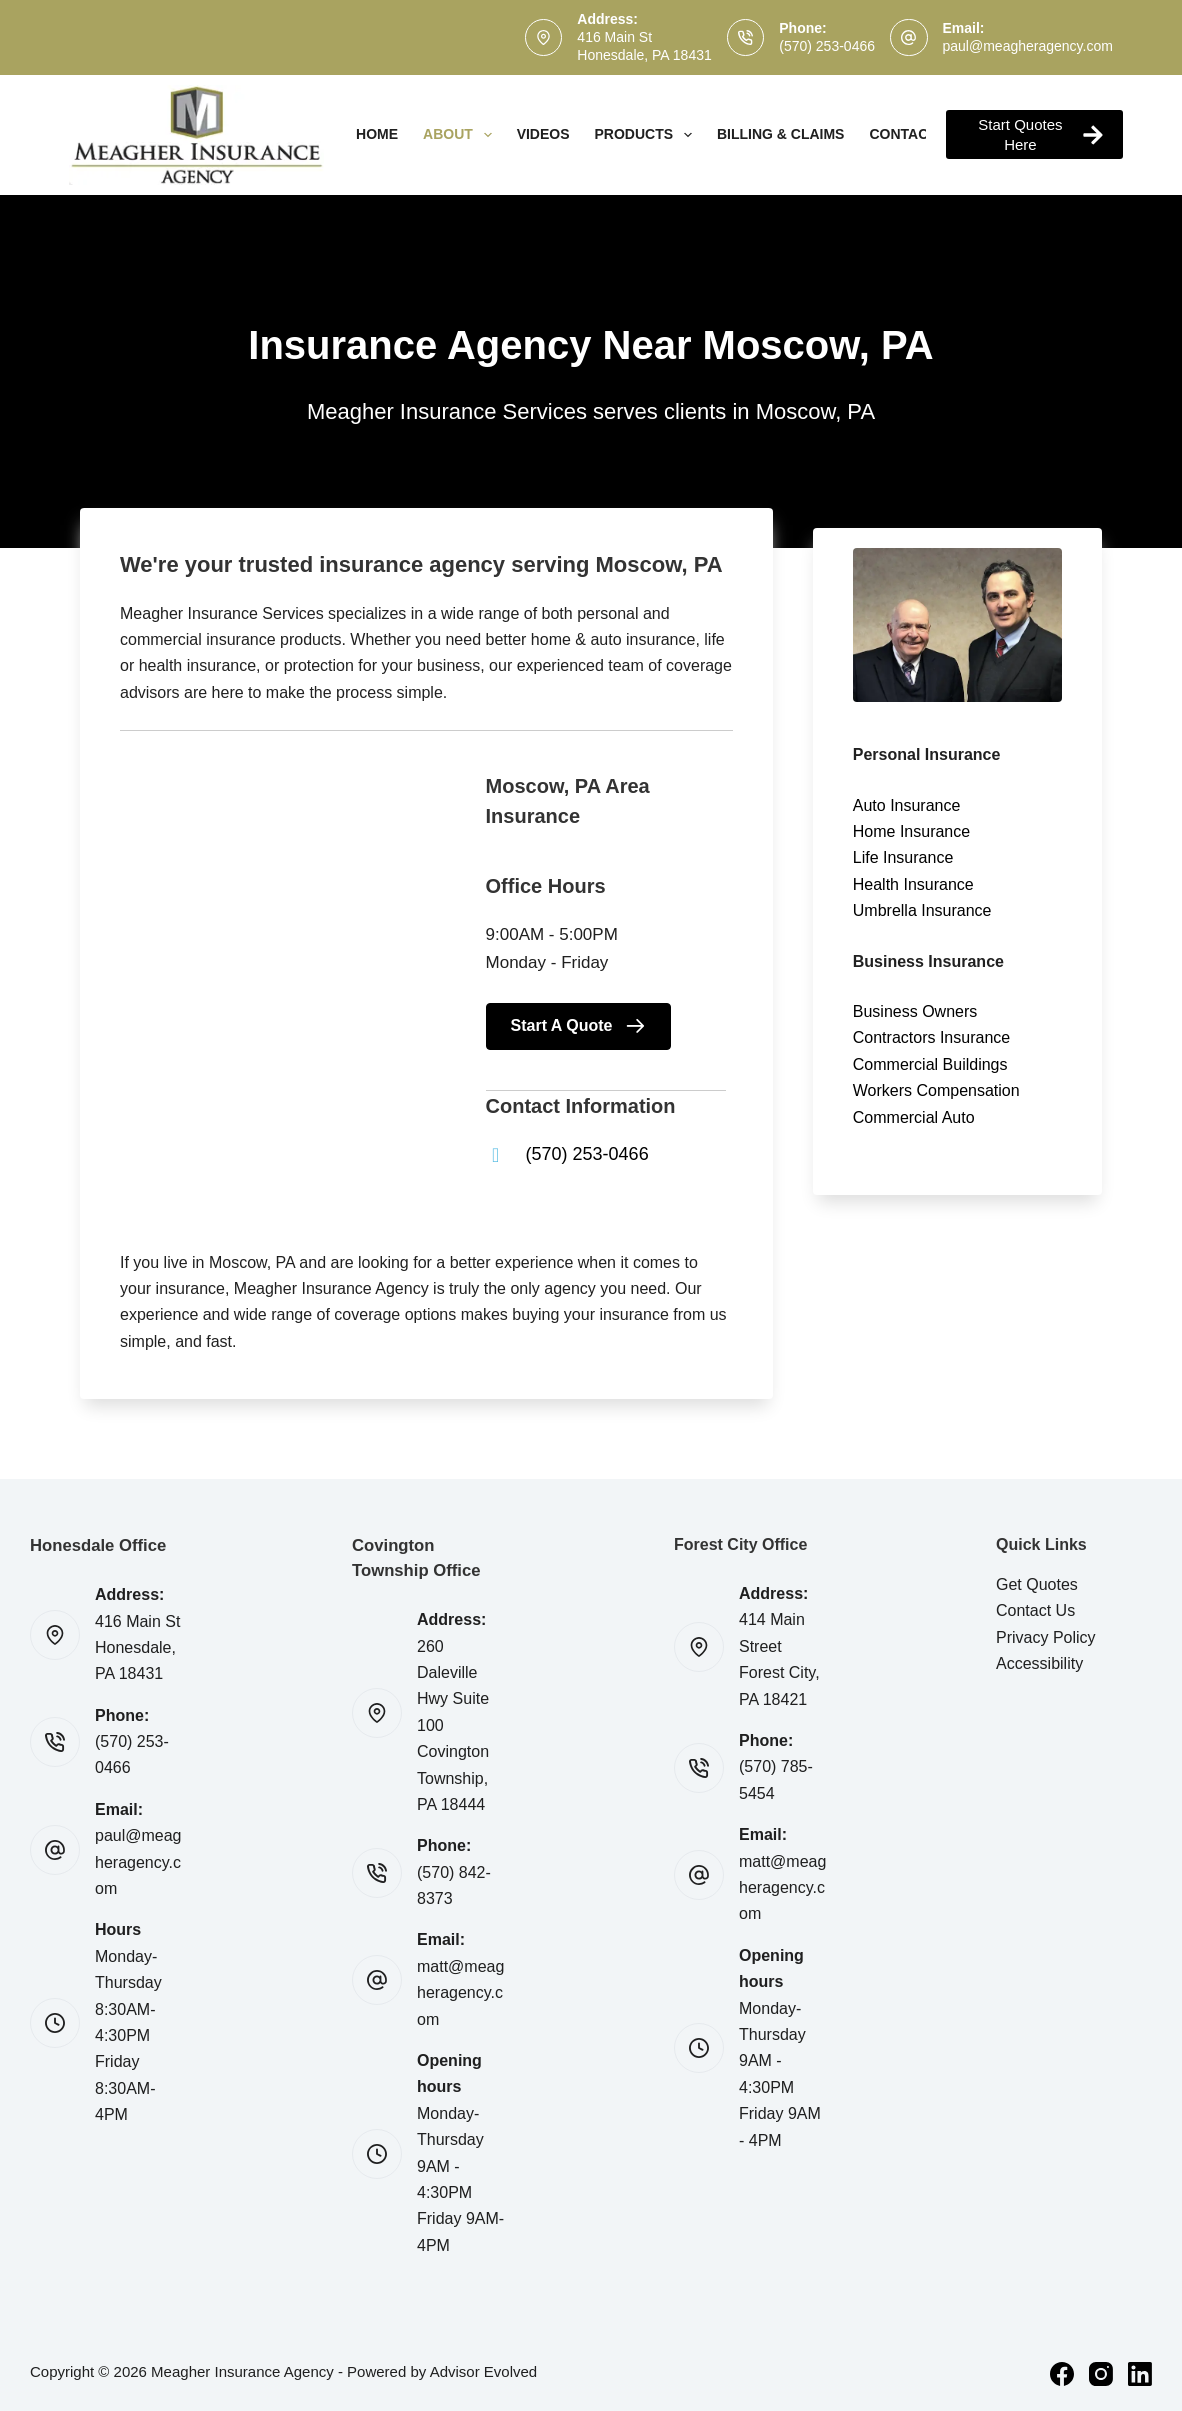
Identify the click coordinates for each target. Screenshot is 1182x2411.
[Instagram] (1101, 2374)
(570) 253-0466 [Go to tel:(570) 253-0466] (587, 1154)
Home (377, 134)
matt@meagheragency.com (460, 1993)
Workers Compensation (936, 1090)
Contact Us (1035, 1610)
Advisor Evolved (484, 2371)
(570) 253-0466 (827, 46)
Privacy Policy (1046, 1637)
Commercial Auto (914, 1117)
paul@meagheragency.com (1028, 46)
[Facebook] (1062, 2374)
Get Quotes (1037, 1584)
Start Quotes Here (1040, 134)
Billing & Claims (781, 134)
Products (647, 135)
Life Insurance (903, 857)
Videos (543, 134)
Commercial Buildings (930, 1064)
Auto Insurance (907, 805)
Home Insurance (911, 831)
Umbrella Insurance (922, 910)
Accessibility (1039, 1663)
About (461, 135)
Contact (916, 135)
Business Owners (915, 1011)
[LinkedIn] (1140, 2374)
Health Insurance (913, 884)
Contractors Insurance (931, 1037)
